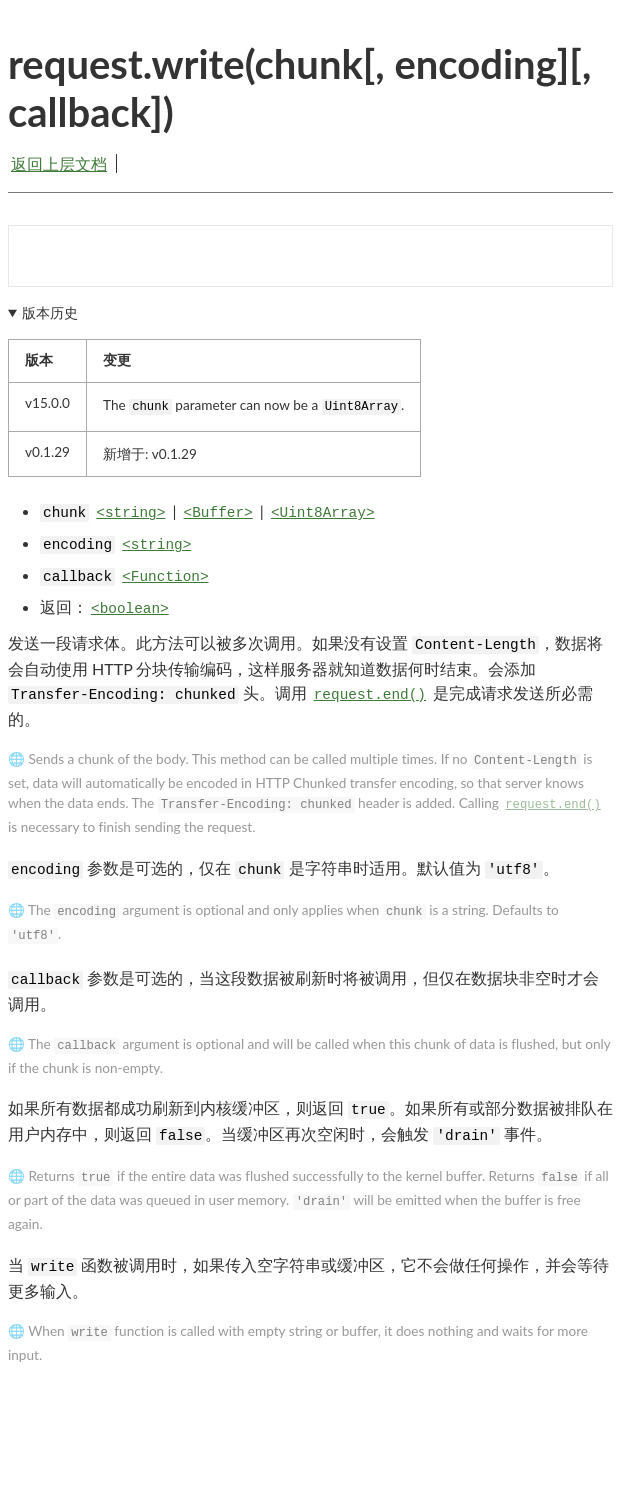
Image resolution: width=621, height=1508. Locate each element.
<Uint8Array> (323, 513)
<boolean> (130, 609)
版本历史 (50, 313)
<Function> (165, 577)
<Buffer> (218, 513)
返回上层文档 (59, 163)
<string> (130, 513)
